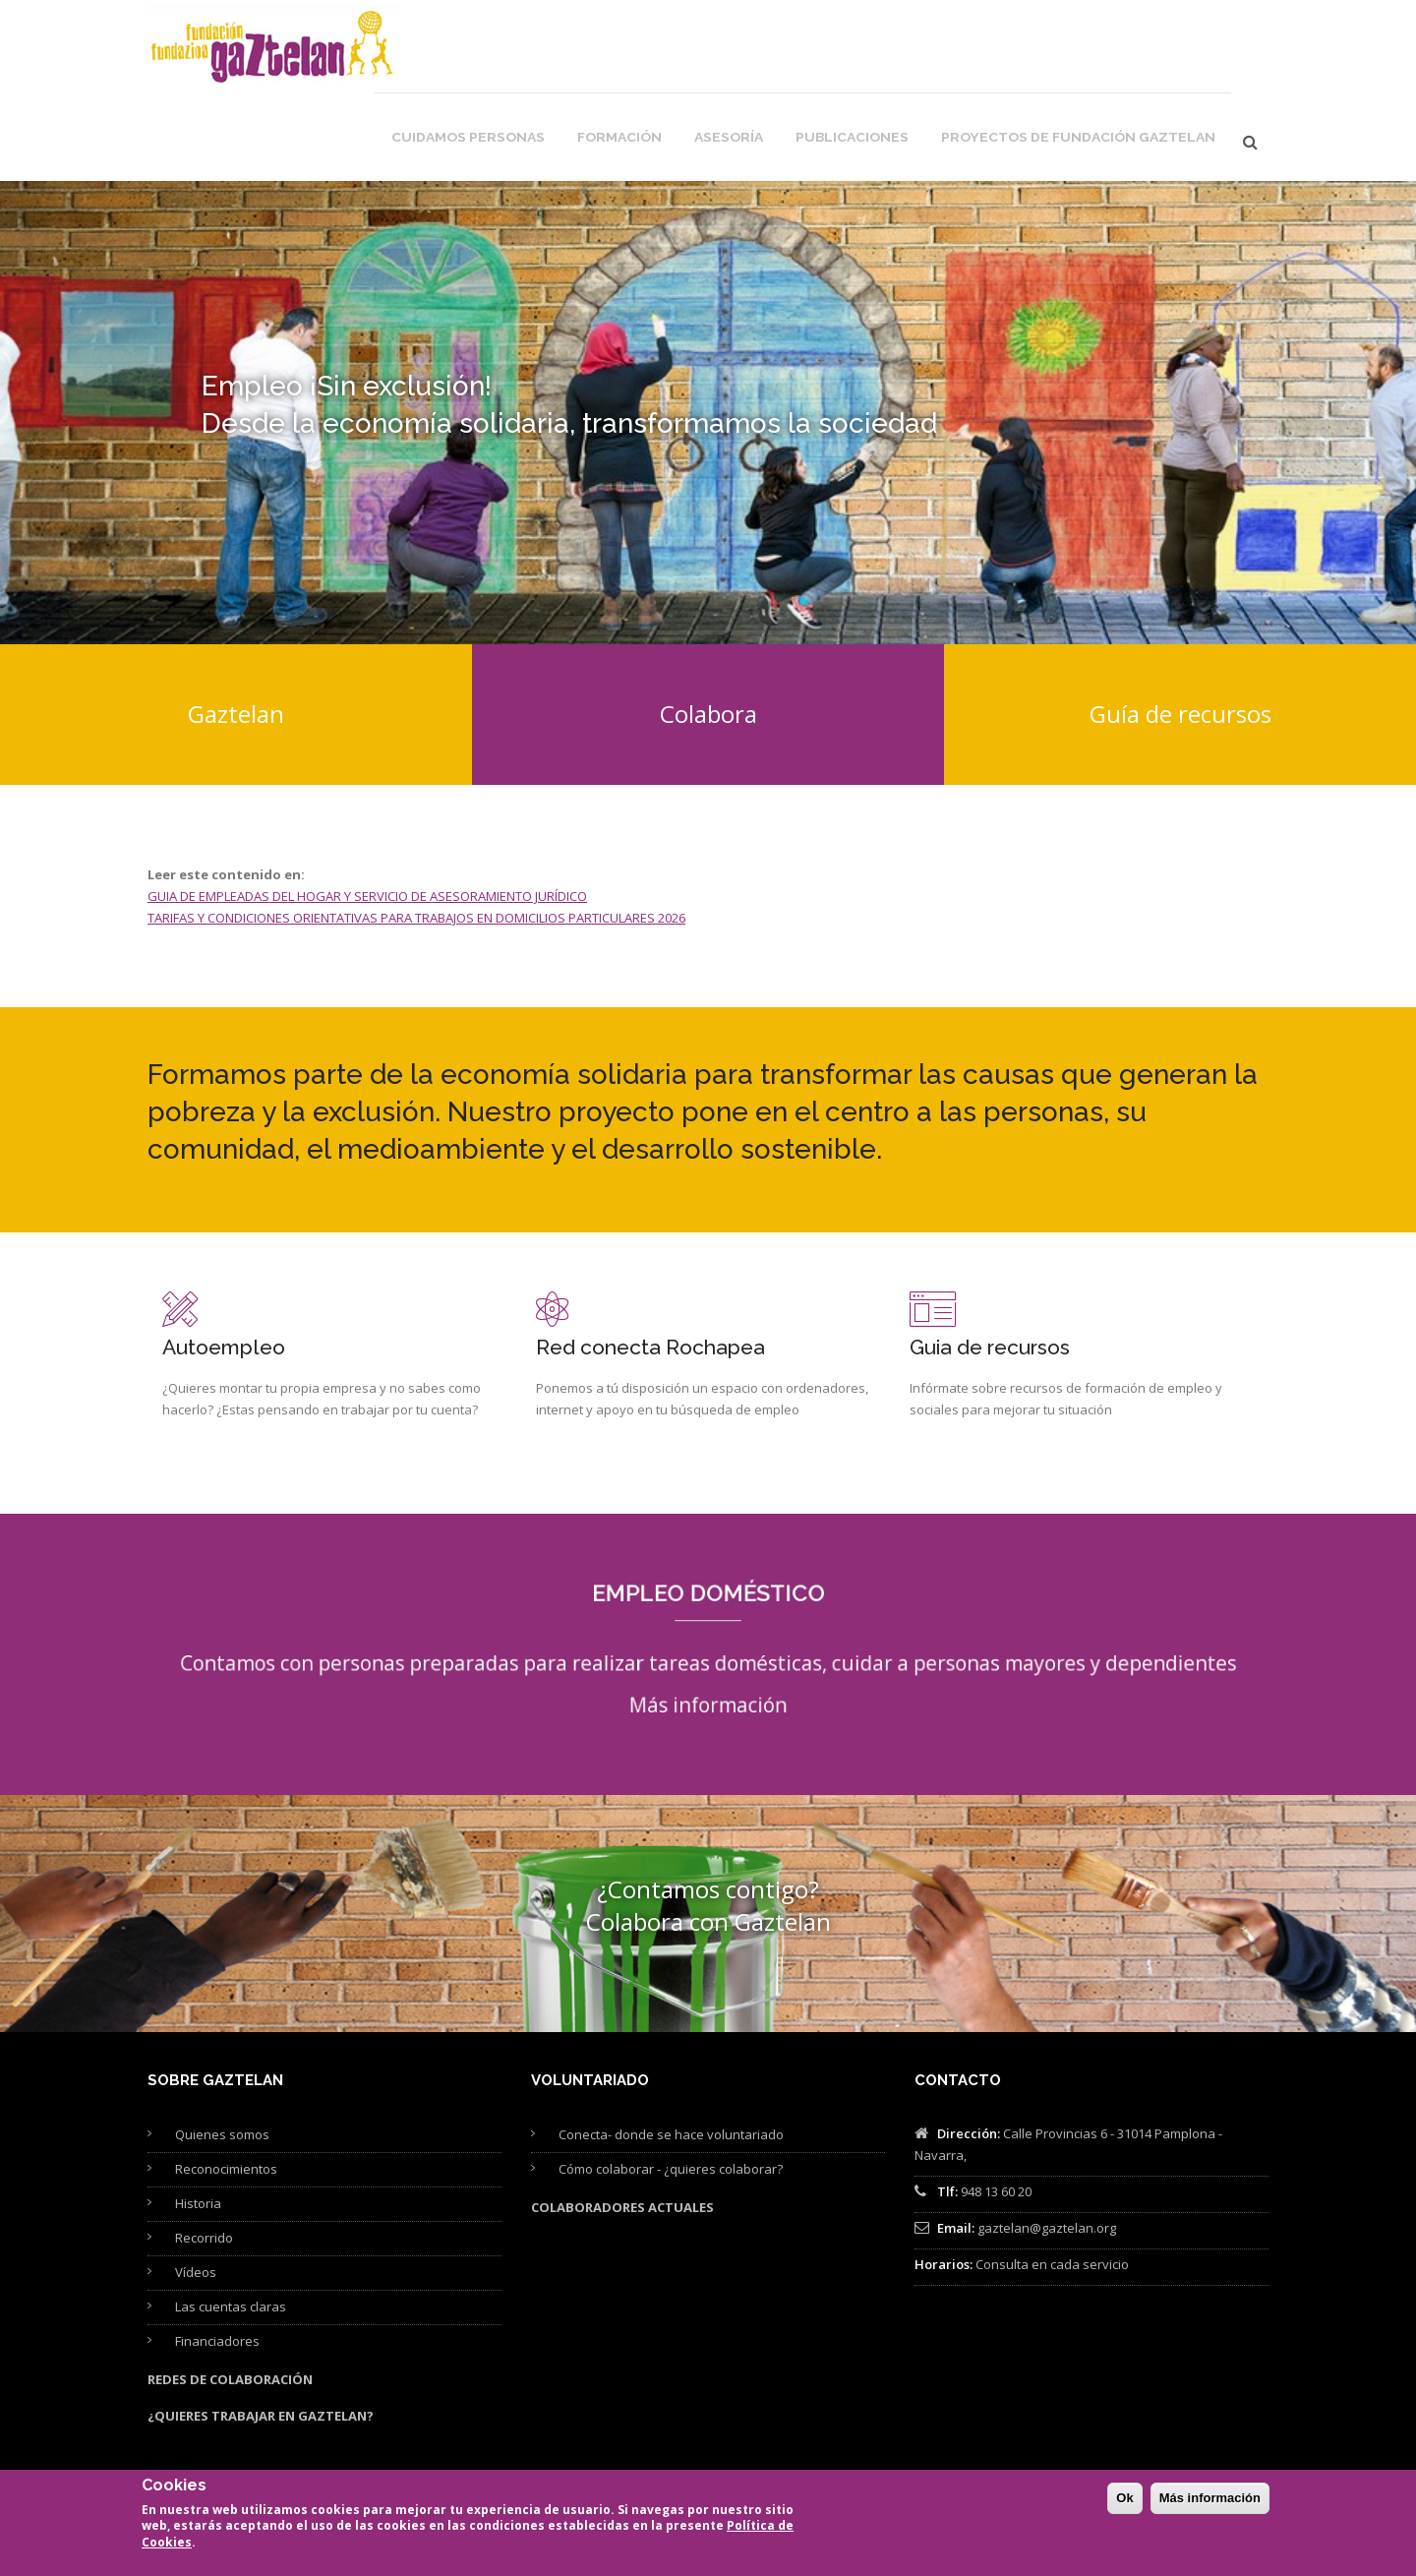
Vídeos (195, 2189)
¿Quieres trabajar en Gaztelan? (261, 2333)
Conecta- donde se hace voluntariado (671, 2052)
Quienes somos (222, 2052)
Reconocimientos (226, 2086)
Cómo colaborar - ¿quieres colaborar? (671, 2086)
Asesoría (799, 50)
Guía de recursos (1180, 631)
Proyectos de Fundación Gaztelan (1103, 50)
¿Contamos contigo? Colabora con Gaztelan (708, 1822)
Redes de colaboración (230, 2297)
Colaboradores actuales (622, 2124)
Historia (198, 2120)
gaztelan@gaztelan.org (1046, 2145)
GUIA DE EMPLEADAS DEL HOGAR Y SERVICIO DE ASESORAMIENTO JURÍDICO (367, 813)
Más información (708, 1600)
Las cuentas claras (230, 2224)
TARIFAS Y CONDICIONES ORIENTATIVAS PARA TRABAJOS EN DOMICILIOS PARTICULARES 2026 (416, 835)
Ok (1124, 2504)
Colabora (708, 631)
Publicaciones (911, 50)
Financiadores (217, 2258)
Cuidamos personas (563, 50)
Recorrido (204, 2155)
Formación (698, 50)
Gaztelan (236, 631)
